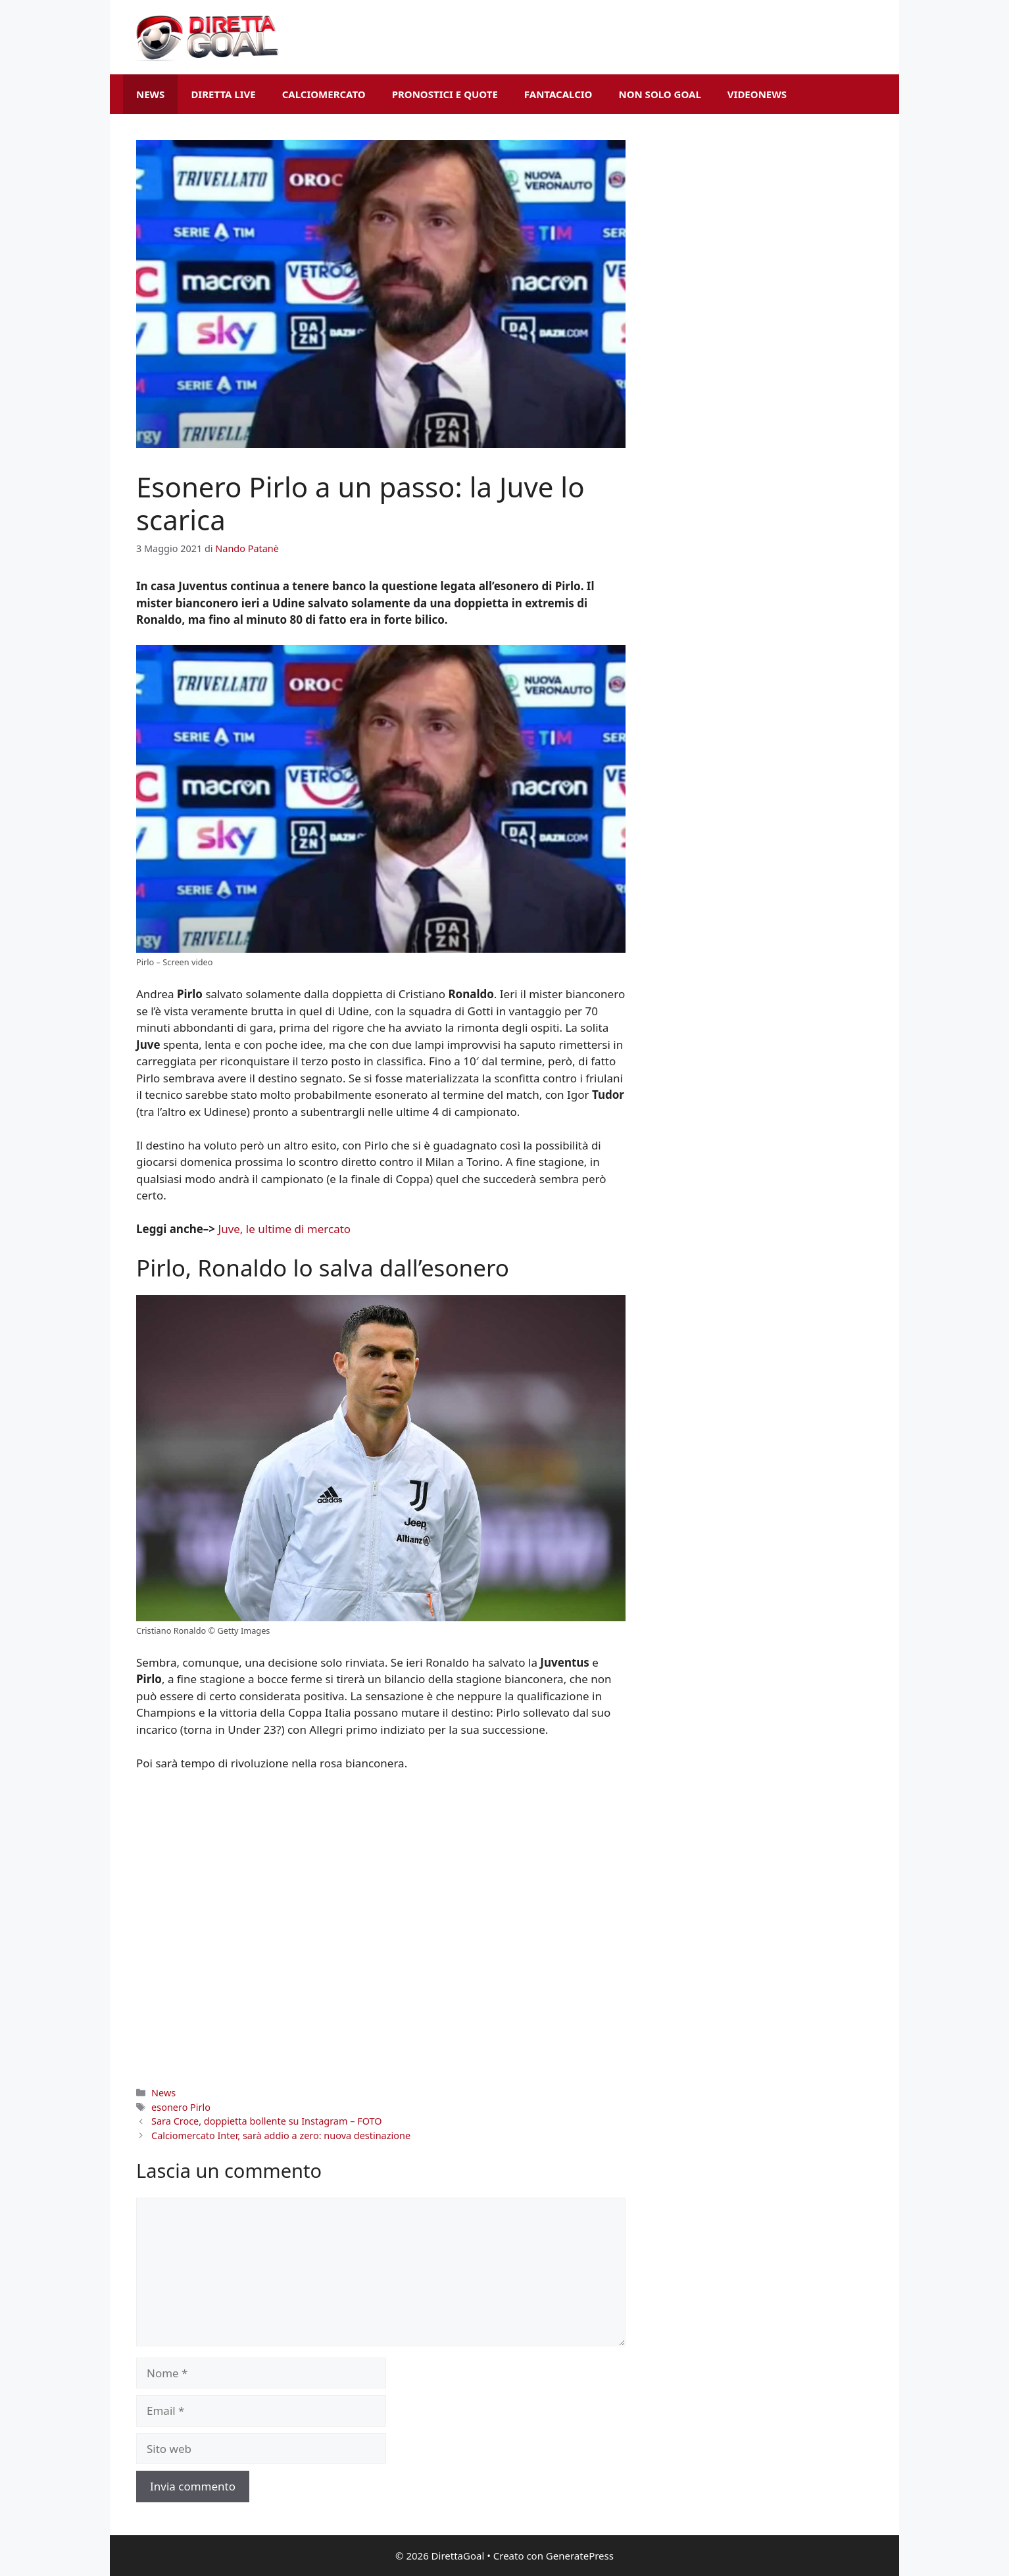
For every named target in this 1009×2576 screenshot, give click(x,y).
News (150, 94)
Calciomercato (324, 94)
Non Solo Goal (659, 94)
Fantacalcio (558, 94)
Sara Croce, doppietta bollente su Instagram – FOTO (266, 2121)
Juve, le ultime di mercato (284, 1228)
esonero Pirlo (180, 2107)
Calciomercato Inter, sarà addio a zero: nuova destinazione (280, 2135)
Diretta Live (223, 94)
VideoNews (757, 94)
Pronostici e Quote (445, 94)
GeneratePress (580, 2555)
